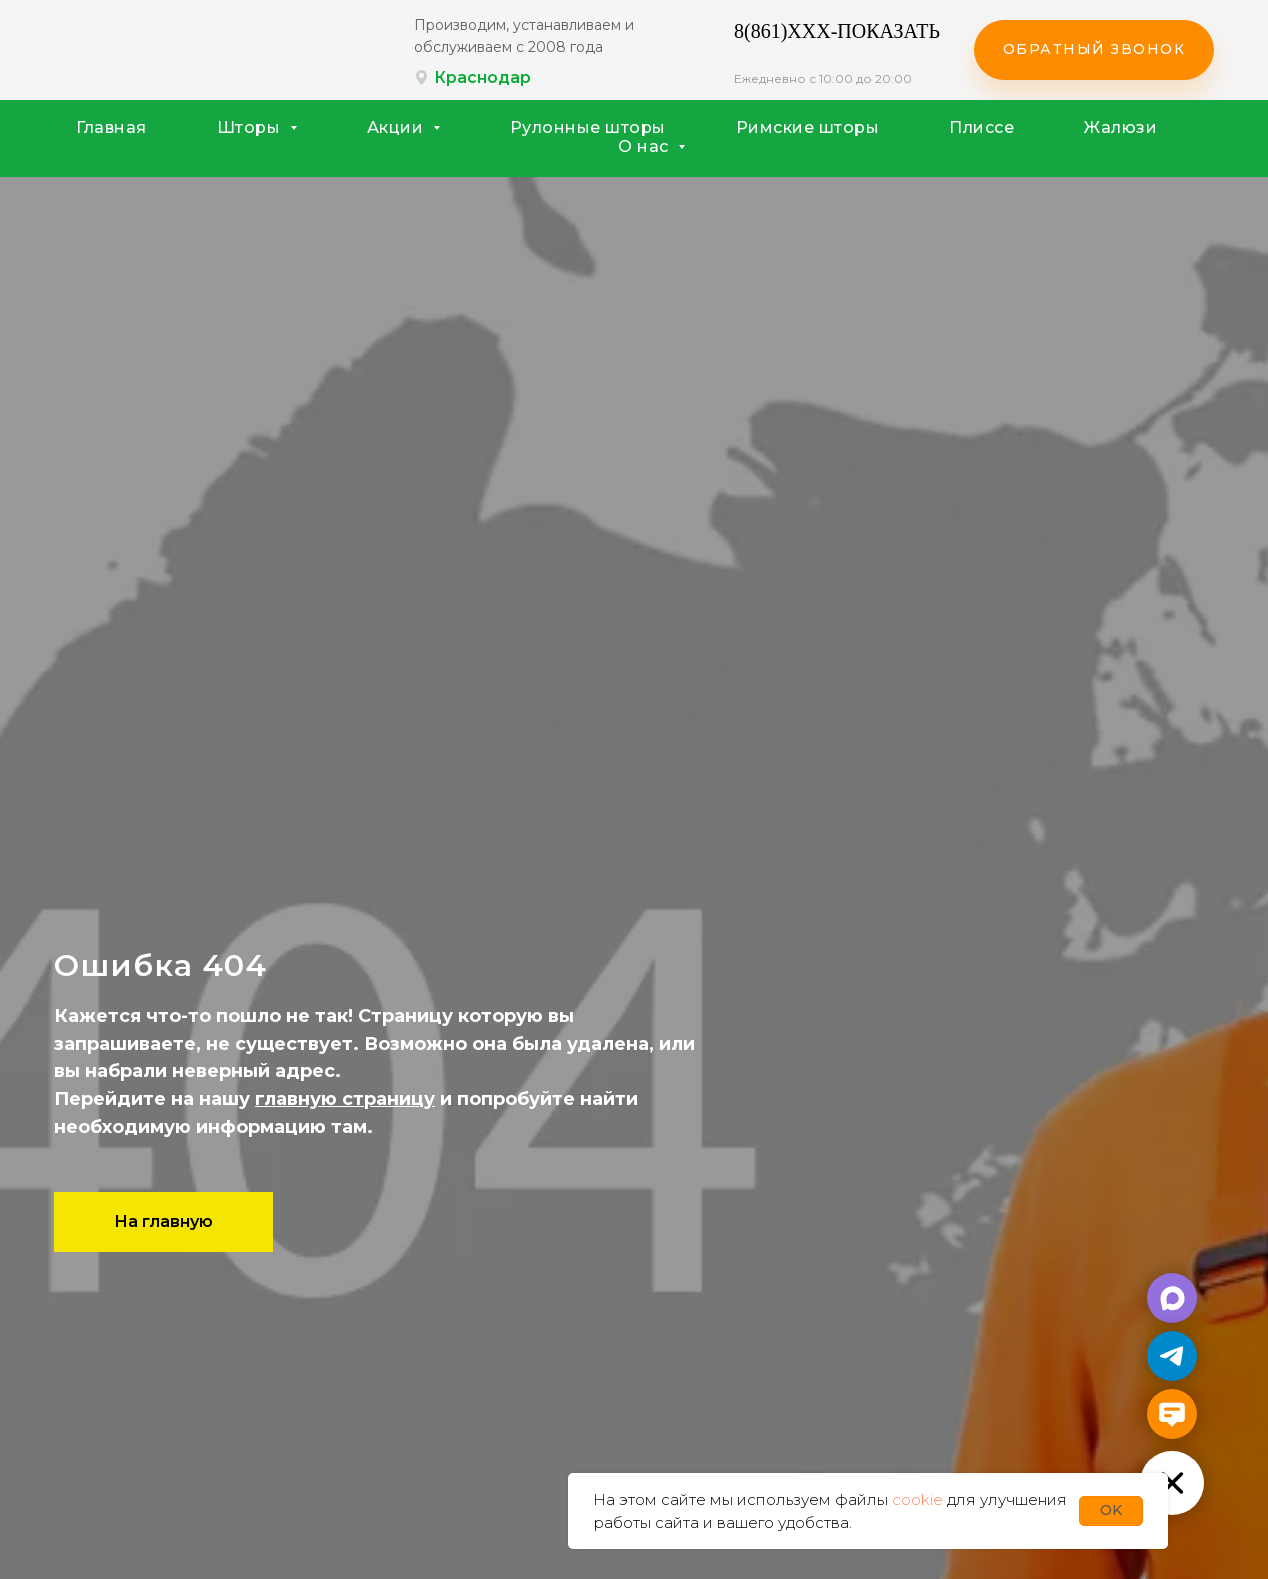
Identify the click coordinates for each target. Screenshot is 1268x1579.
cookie (917, 1499)
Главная (111, 127)
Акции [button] (397, 127)
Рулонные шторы (588, 127)
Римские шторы (808, 127)
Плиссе (981, 127)
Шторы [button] (251, 127)
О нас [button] (645, 146)
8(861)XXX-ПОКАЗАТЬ (837, 31)
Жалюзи (1120, 127)
